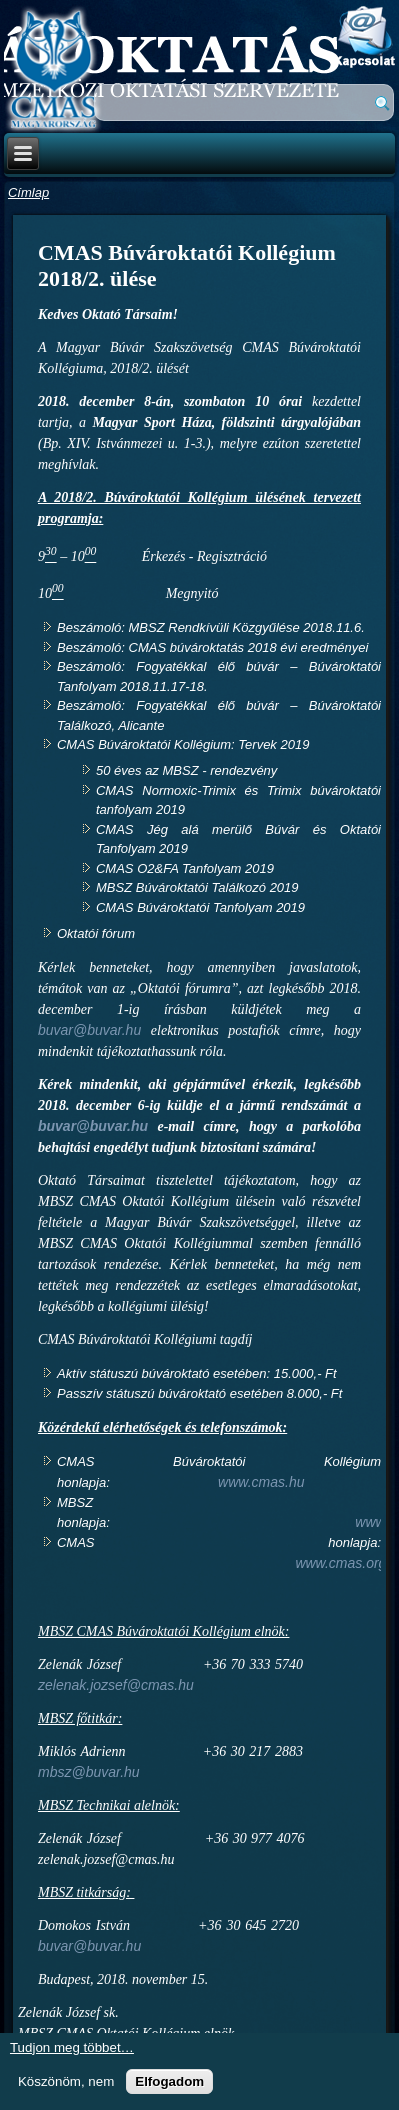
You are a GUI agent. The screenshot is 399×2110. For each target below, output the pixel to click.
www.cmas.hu (261, 1482)
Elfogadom (169, 2081)
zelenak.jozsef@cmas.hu (116, 1685)
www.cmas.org (340, 1563)
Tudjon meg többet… (72, 2047)
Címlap (28, 192)
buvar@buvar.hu (89, 1030)
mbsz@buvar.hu (89, 1772)
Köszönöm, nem (66, 2081)
